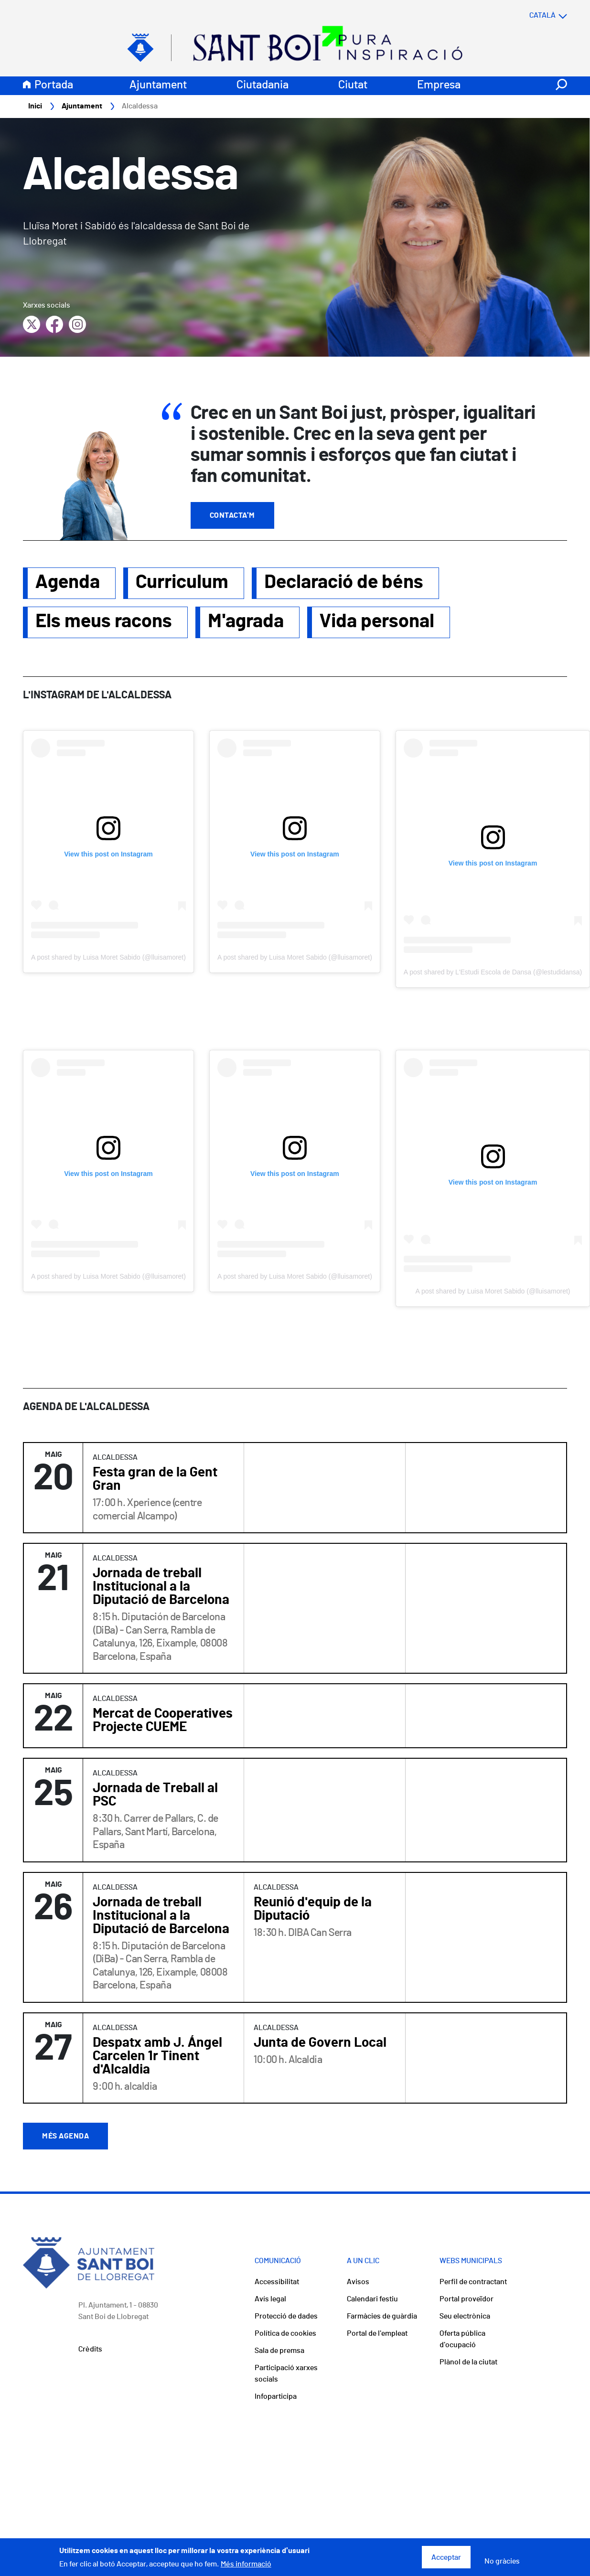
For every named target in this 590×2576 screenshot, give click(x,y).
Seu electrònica (465, 2316)
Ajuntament (158, 85)
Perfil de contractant (473, 2282)
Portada (53, 85)
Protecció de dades (286, 2316)
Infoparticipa (276, 2397)
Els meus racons (103, 621)
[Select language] (529, 15)
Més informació (246, 2564)
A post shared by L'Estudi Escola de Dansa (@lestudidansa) (493, 972)
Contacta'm (232, 516)
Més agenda (65, 2136)
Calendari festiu (372, 2299)
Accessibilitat (277, 2282)
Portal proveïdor (466, 2299)
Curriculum (182, 582)
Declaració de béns (343, 582)
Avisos (358, 2282)
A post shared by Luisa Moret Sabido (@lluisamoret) (108, 958)
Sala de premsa (279, 2351)
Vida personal (377, 621)
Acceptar (446, 2557)
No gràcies (502, 2561)
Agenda (67, 582)
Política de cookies (285, 2334)
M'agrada (246, 621)
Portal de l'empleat (377, 2334)
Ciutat (352, 85)
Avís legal (270, 2299)
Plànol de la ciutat (468, 2362)
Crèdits (90, 2349)
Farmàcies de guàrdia (382, 2316)
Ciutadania (262, 85)
